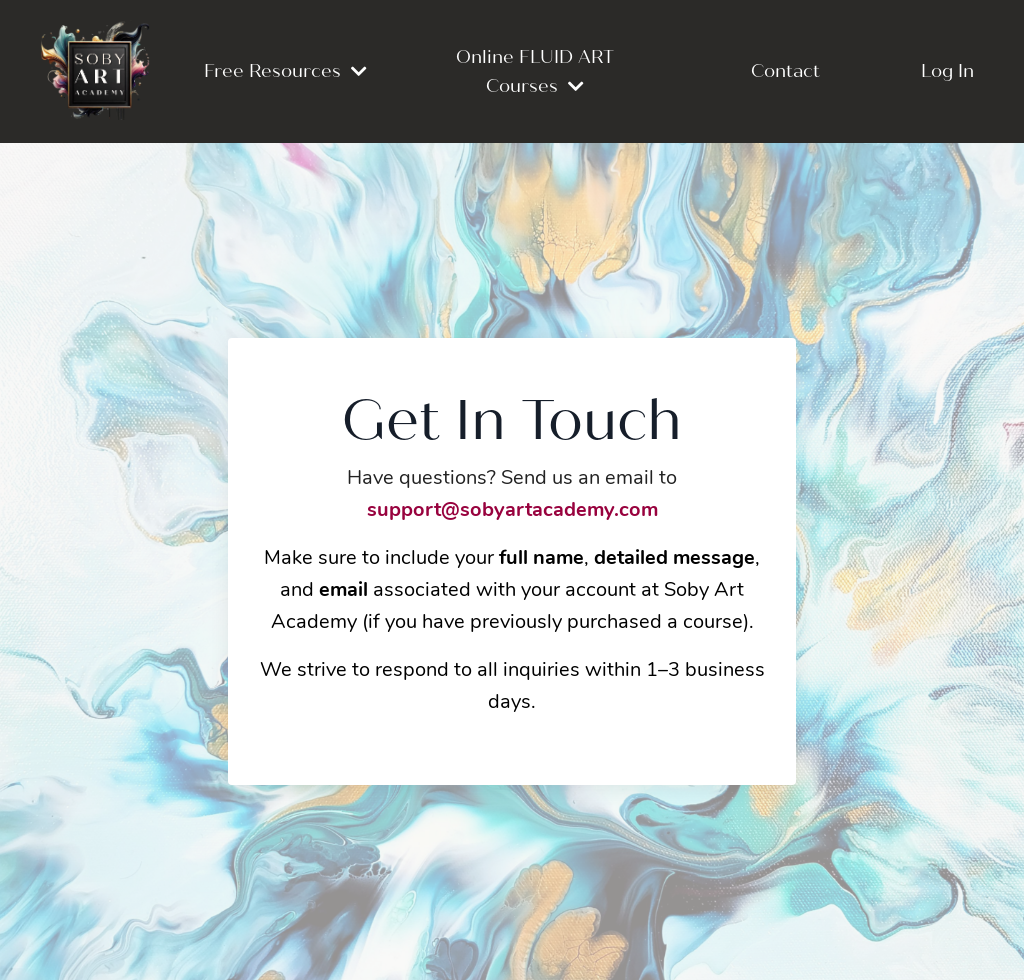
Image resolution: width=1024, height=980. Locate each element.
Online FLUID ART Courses (535, 71)
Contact (785, 71)
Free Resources (285, 71)
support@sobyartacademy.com (512, 511)
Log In (947, 71)
